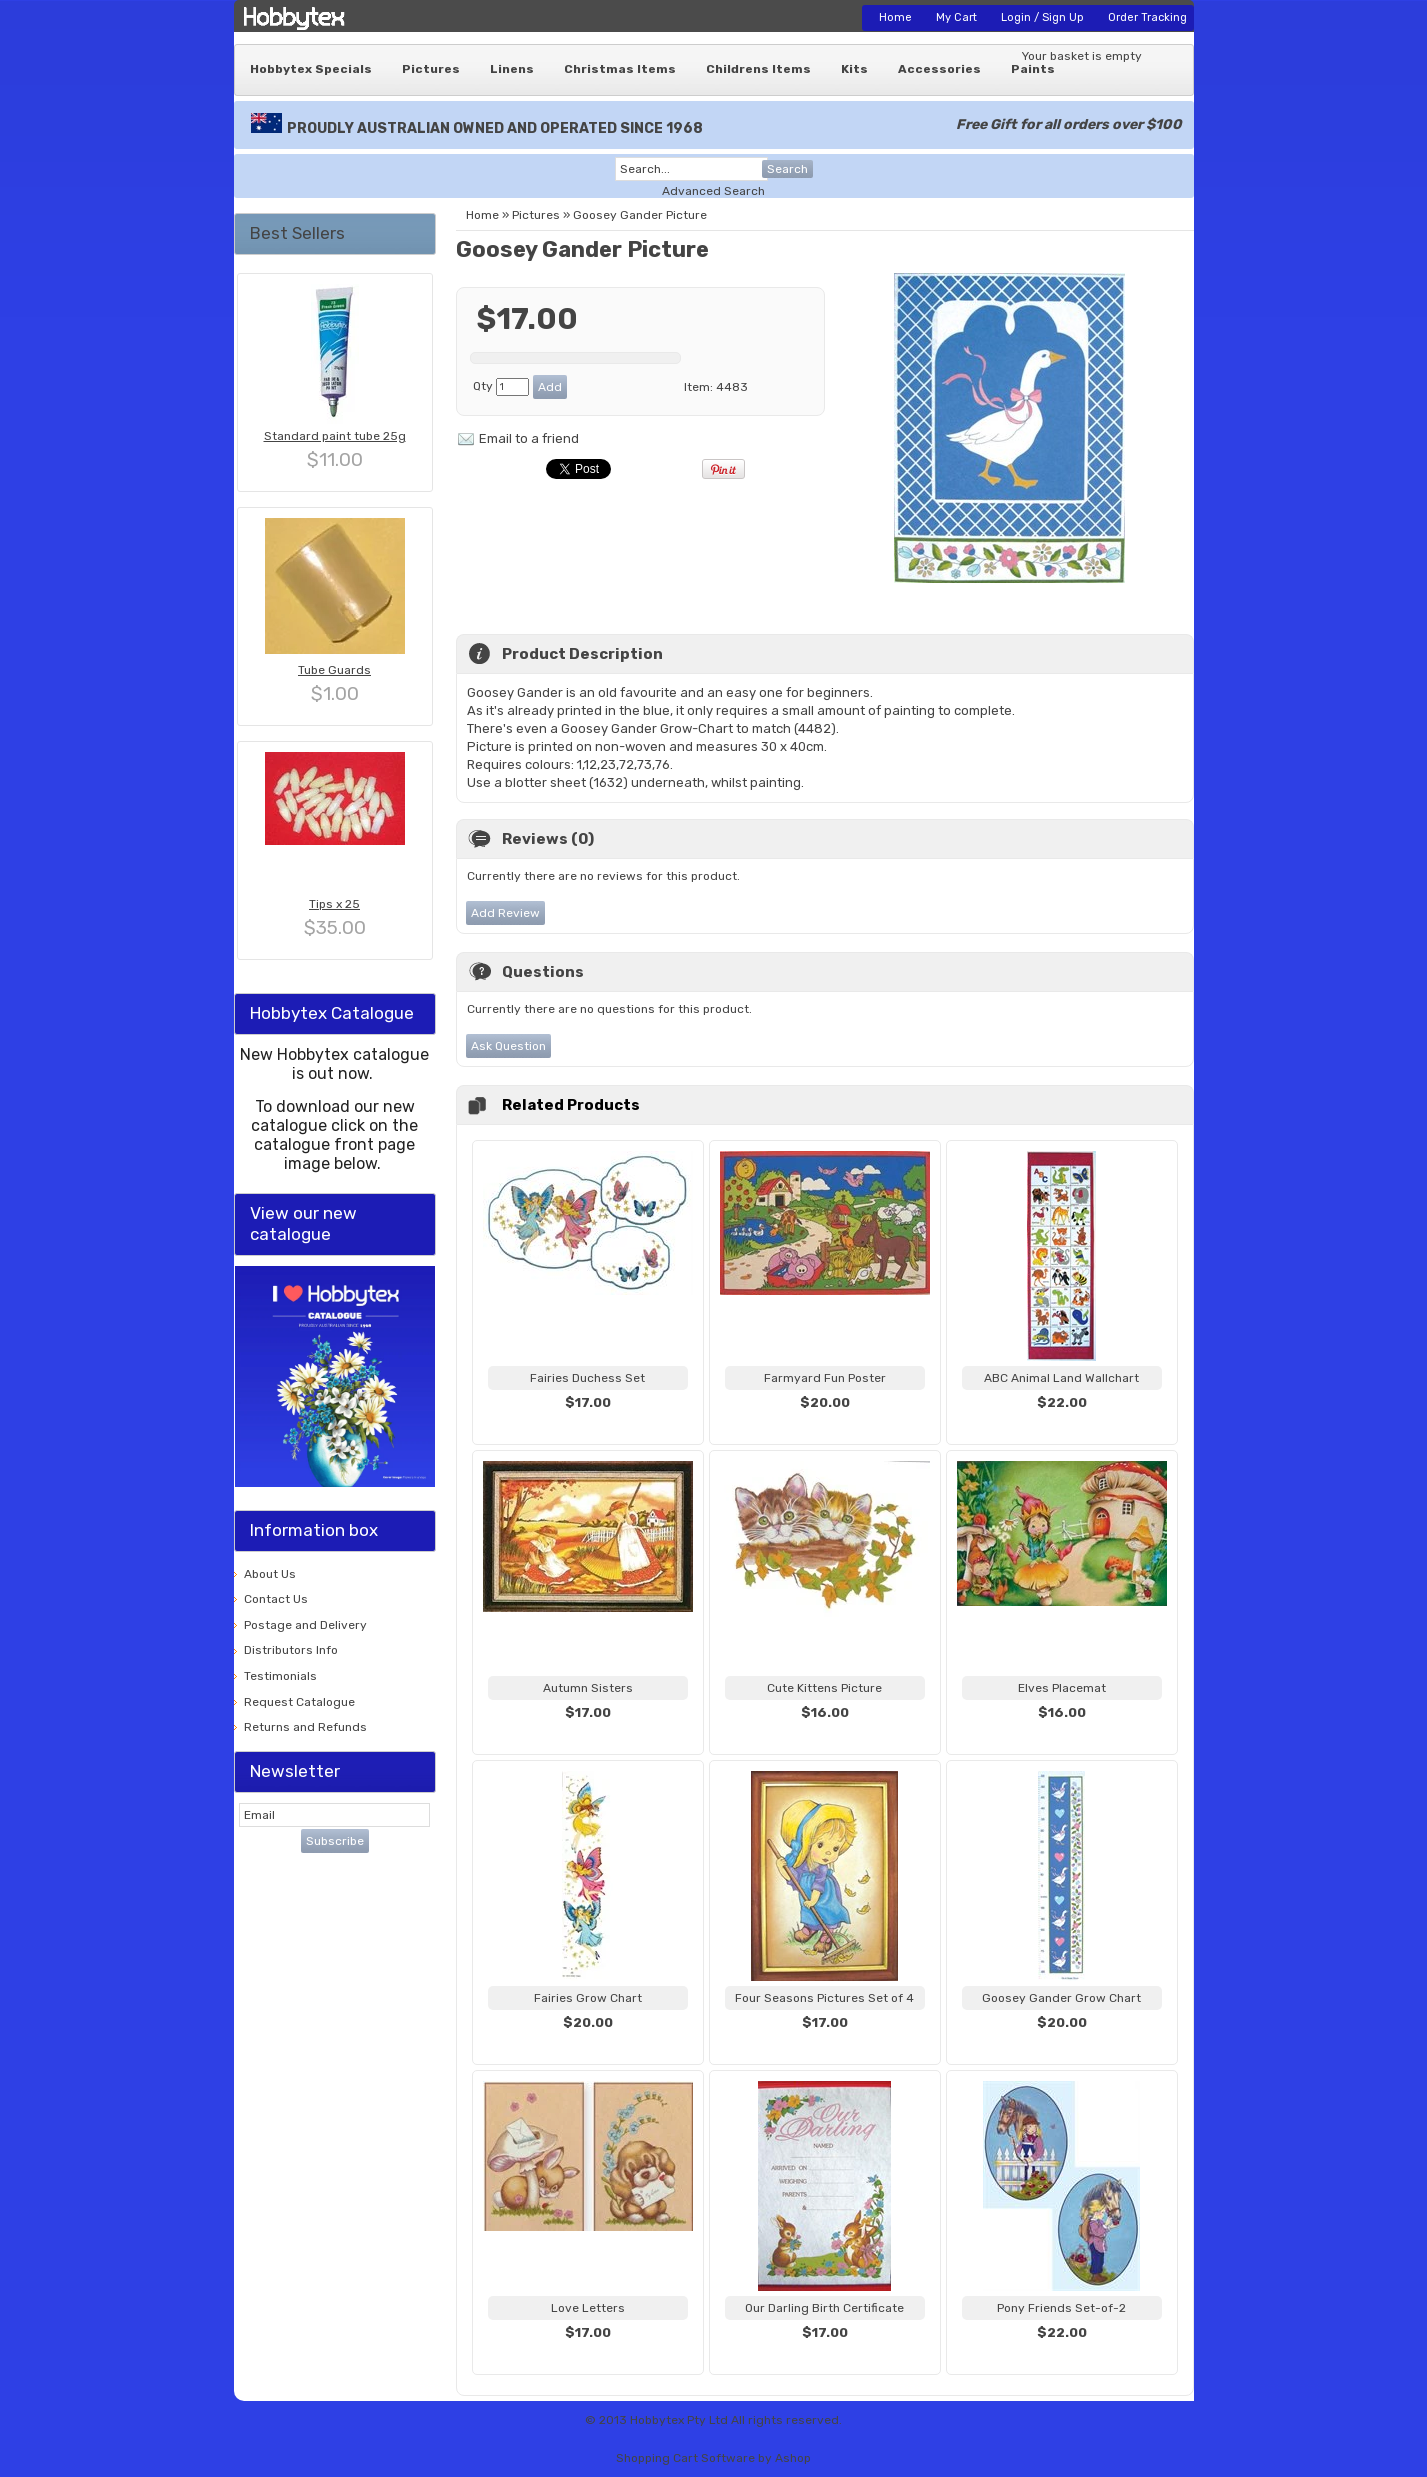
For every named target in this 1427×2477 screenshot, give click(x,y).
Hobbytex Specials (311, 69)
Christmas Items (620, 69)
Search (787, 169)
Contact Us (276, 1599)
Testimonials (280, 1676)
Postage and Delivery (305, 1625)
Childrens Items (758, 69)
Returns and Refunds (305, 1727)
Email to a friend (529, 438)
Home (895, 17)
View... (588, 1427)
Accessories (939, 69)
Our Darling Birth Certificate (824, 2308)
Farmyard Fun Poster (825, 1378)
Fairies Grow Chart (588, 1998)
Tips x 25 (334, 904)
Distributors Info (291, 1650)
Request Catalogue (299, 1702)
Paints (1033, 69)
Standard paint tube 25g (335, 436)
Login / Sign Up (1042, 17)
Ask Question (508, 1046)
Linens (512, 69)
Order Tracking (1147, 17)
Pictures (431, 69)
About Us (270, 1574)
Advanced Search (713, 191)
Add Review (505, 913)
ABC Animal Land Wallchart (1061, 1378)
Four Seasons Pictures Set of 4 (824, 1998)
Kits (854, 69)
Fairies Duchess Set (587, 1378)
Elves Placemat (1062, 1688)
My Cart (956, 17)
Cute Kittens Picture (824, 1688)
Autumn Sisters (588, 1688)
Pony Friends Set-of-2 (1061, 2308)
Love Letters (588, 2308)
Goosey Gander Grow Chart (1061, 1998)
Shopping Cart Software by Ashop (713, 2458)
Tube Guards (334, 670)
